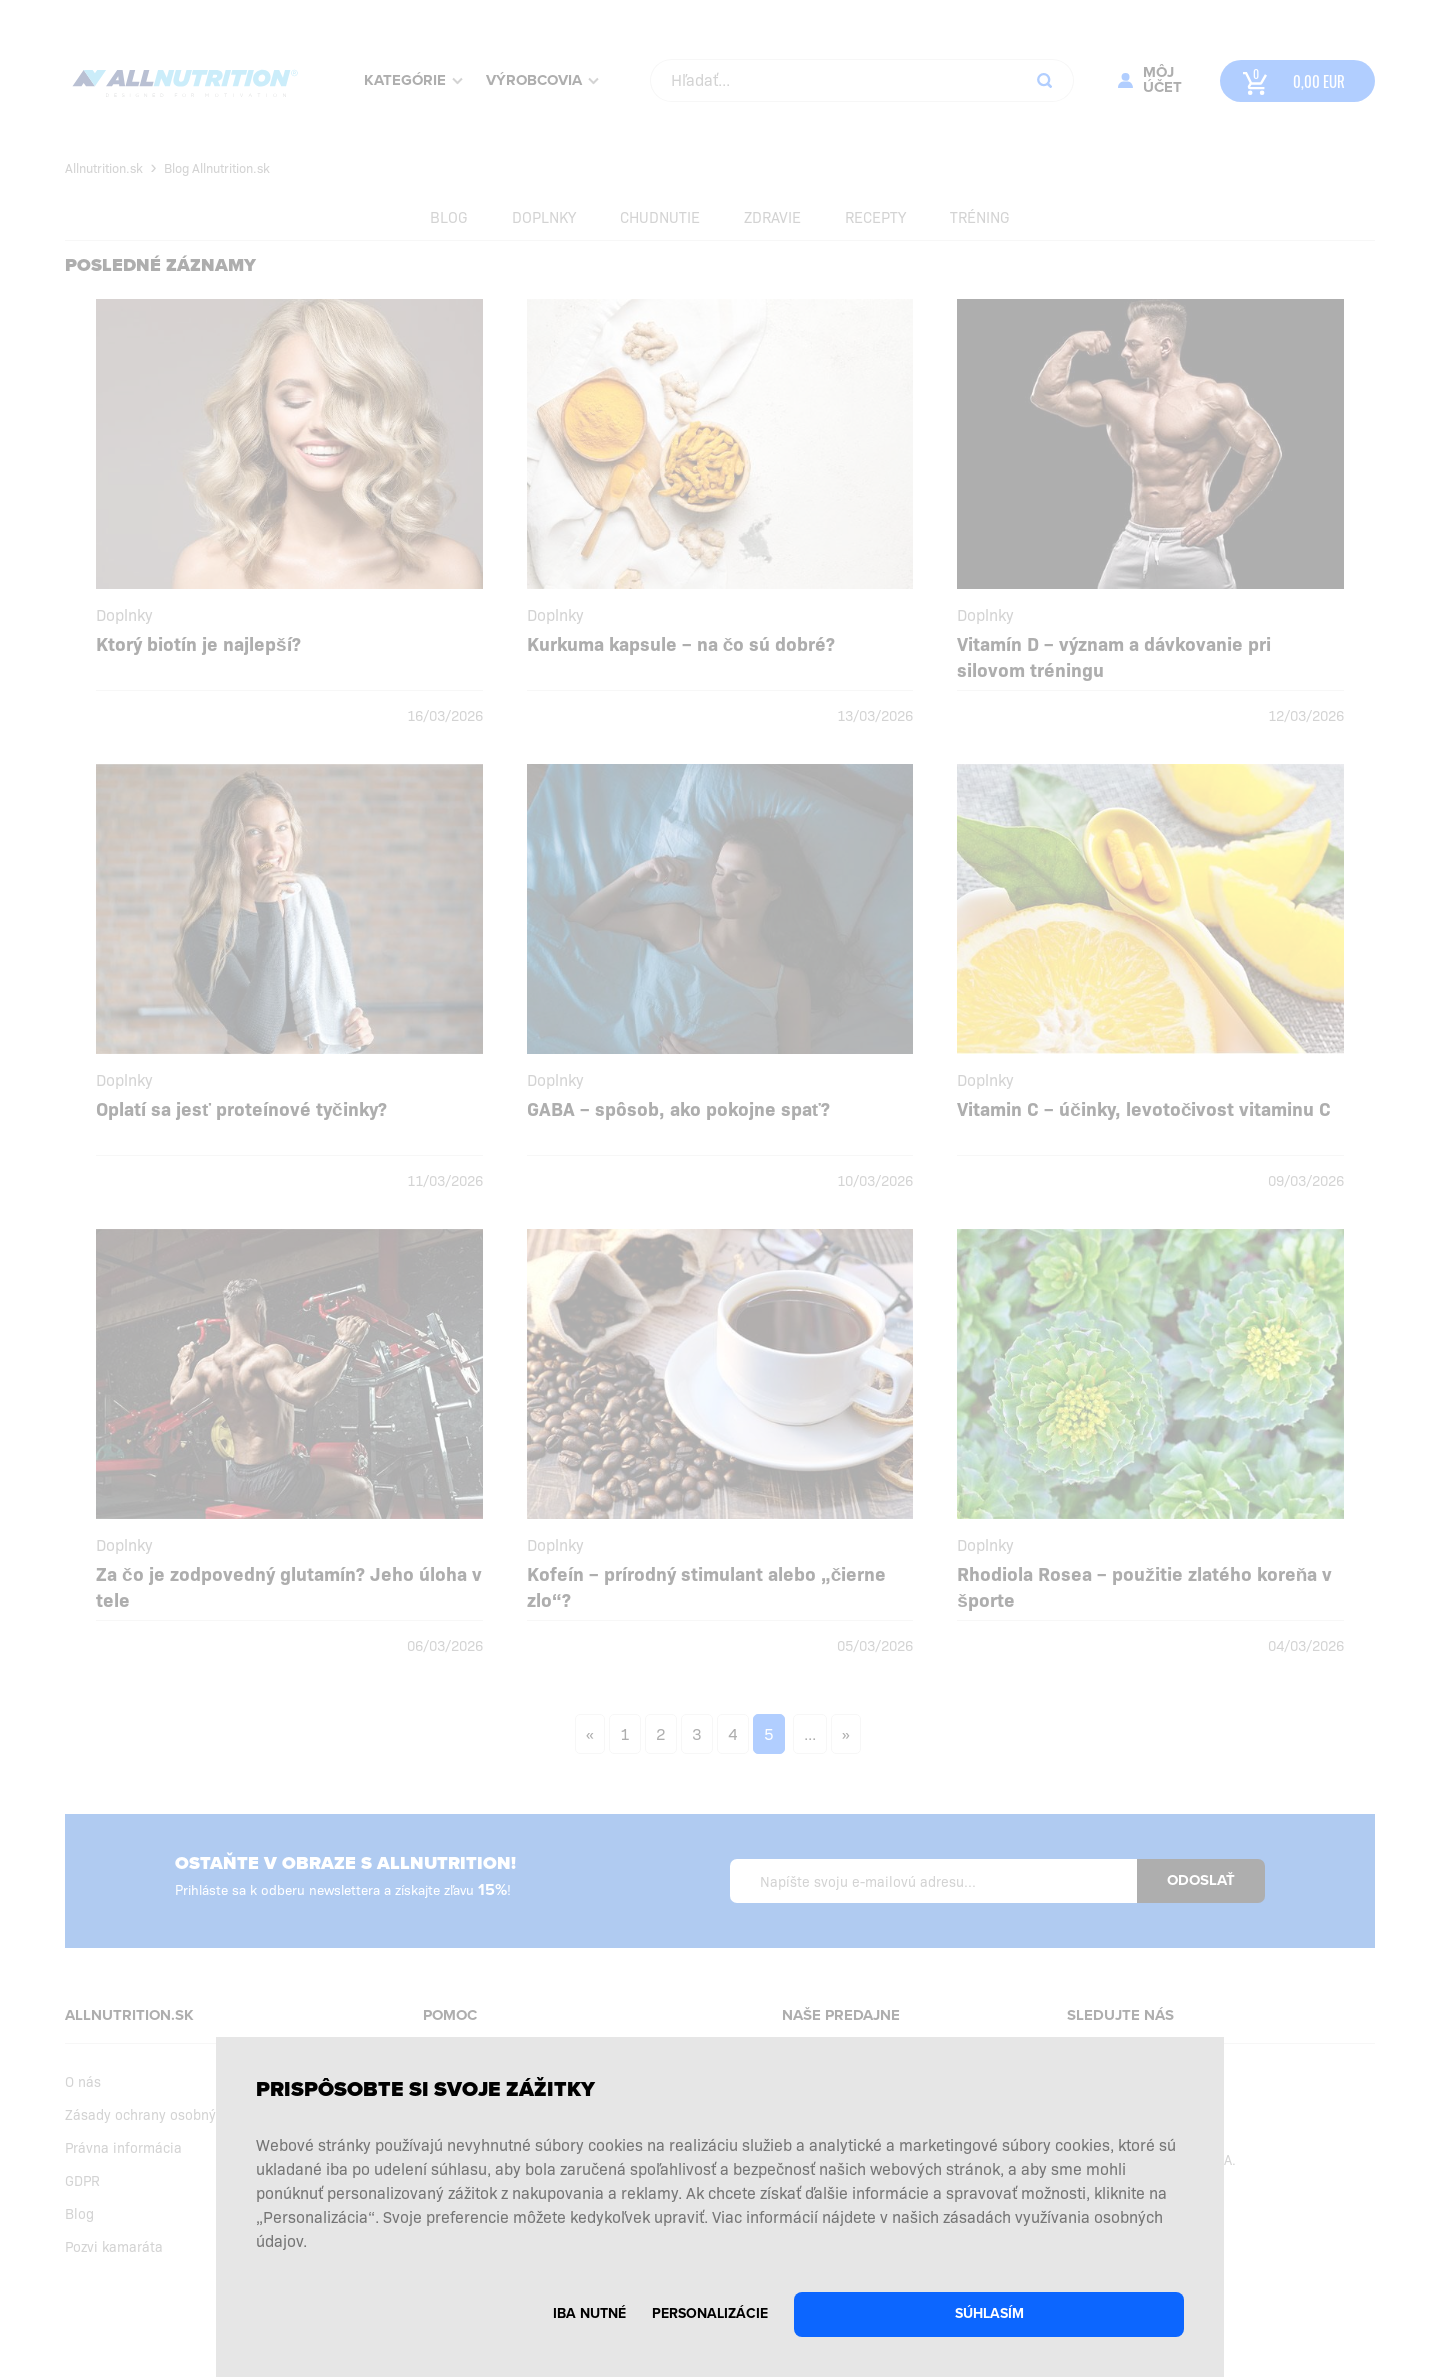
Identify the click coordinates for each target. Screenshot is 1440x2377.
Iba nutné (589, 2313)
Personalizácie (710, 2313)
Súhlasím (989, 2313)
